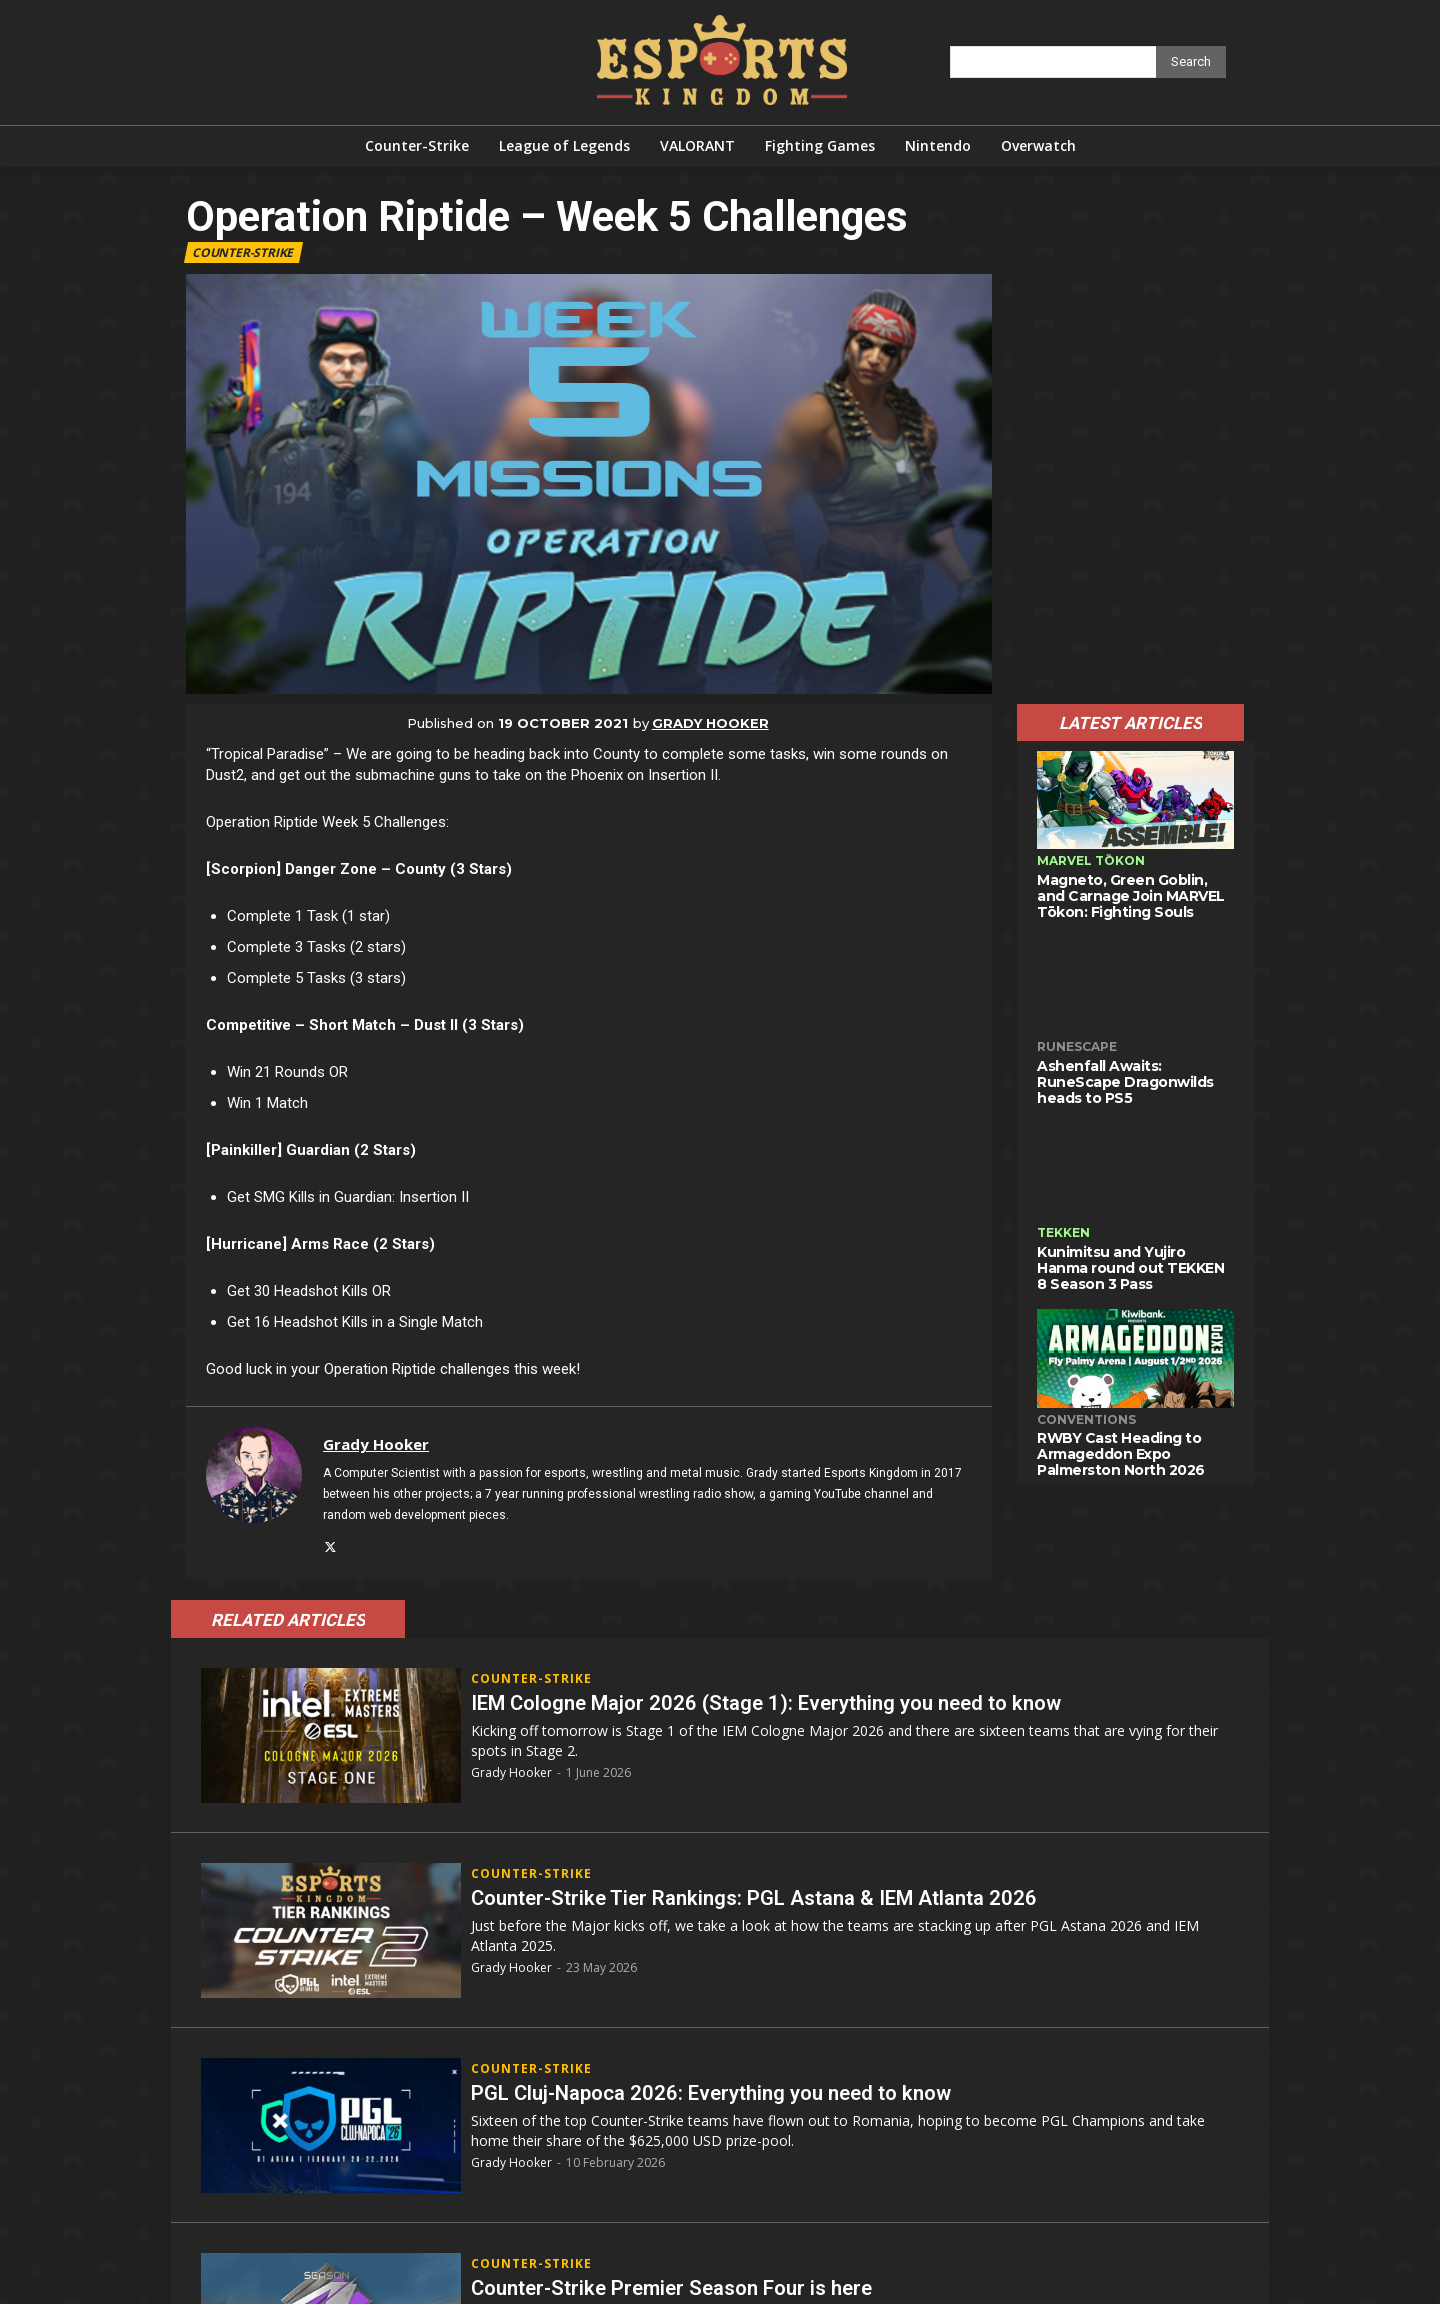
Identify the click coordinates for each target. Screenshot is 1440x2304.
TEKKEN (1063, 1232)
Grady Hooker (710, 723)
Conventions (1086, 1419)
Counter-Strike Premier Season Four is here (686, 2287)
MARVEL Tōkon (1091, 860)
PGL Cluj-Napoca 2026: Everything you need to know (729, 2092)
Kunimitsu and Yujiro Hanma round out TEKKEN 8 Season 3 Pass (1130, 1268)
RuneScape (1077, 1046)
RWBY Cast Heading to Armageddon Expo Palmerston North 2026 (1121, 1454)
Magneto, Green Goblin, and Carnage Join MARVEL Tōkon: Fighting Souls (1131, 896)
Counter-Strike (243, 252)
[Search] (1191, 62)
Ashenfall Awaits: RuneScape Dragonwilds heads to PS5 (1125, 1082)
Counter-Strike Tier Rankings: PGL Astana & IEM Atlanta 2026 (776, 1897)
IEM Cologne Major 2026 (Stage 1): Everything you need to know (789, 1702)
